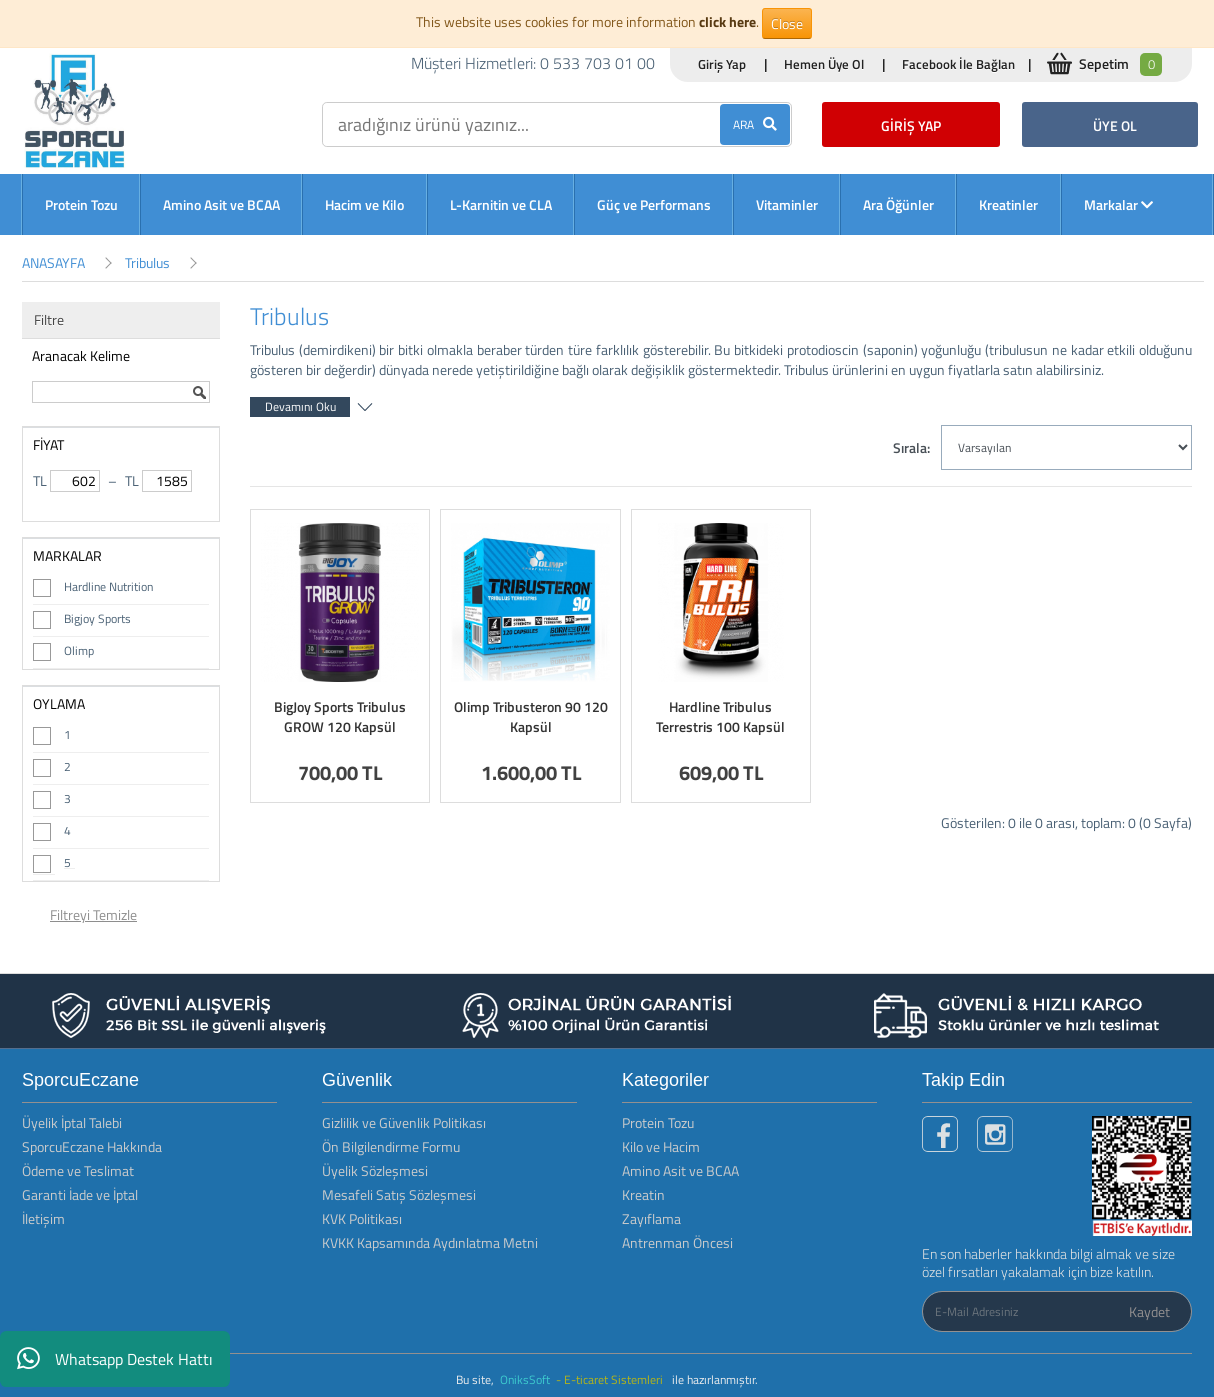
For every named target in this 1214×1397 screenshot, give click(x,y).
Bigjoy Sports (97, 618)
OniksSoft (526, 1379)
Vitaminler (787, 204)
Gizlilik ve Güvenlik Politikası (404, 1122)
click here (727, 21)
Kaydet (1149, 1311)
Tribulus (147, 262)
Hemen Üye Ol (824, 64)
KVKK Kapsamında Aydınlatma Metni (430, 1242)
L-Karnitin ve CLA (501, 204)
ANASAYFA (53, 262)
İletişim (43, 1218)
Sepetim (1120, 64)
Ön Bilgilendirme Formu (391, 1146)
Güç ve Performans (654, 204)
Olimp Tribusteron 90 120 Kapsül (531, 716)
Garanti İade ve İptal (80, 1194)
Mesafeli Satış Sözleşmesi (399, 1194)
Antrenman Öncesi (677, 1242)
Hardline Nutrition (108, 586)
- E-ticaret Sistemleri (612, 1379)
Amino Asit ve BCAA (221, 204)
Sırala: (911, 447)
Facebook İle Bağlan (958, 64)
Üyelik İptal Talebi (72, 1122)
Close (787, 23)
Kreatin (643, 1194)
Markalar (1118, 204)
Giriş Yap (722, 64)
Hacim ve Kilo (364, 204)
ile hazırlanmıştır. (715, 1379)
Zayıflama (651, 1218)
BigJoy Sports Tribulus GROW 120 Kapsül (340, 716)
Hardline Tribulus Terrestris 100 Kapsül (720, 716)
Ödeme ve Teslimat (78, 1170)
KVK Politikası (362, 1218)
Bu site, (476, 1379)
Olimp (79, 650)
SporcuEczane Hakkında (92, 1146)
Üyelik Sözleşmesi (375, 1170)
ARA (755, 124)
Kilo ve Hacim (661, 1146)
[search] (557, 124)
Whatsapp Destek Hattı (115, 1359)
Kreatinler (1008, 204)
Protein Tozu (81, 204)
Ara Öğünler (898, 204)
